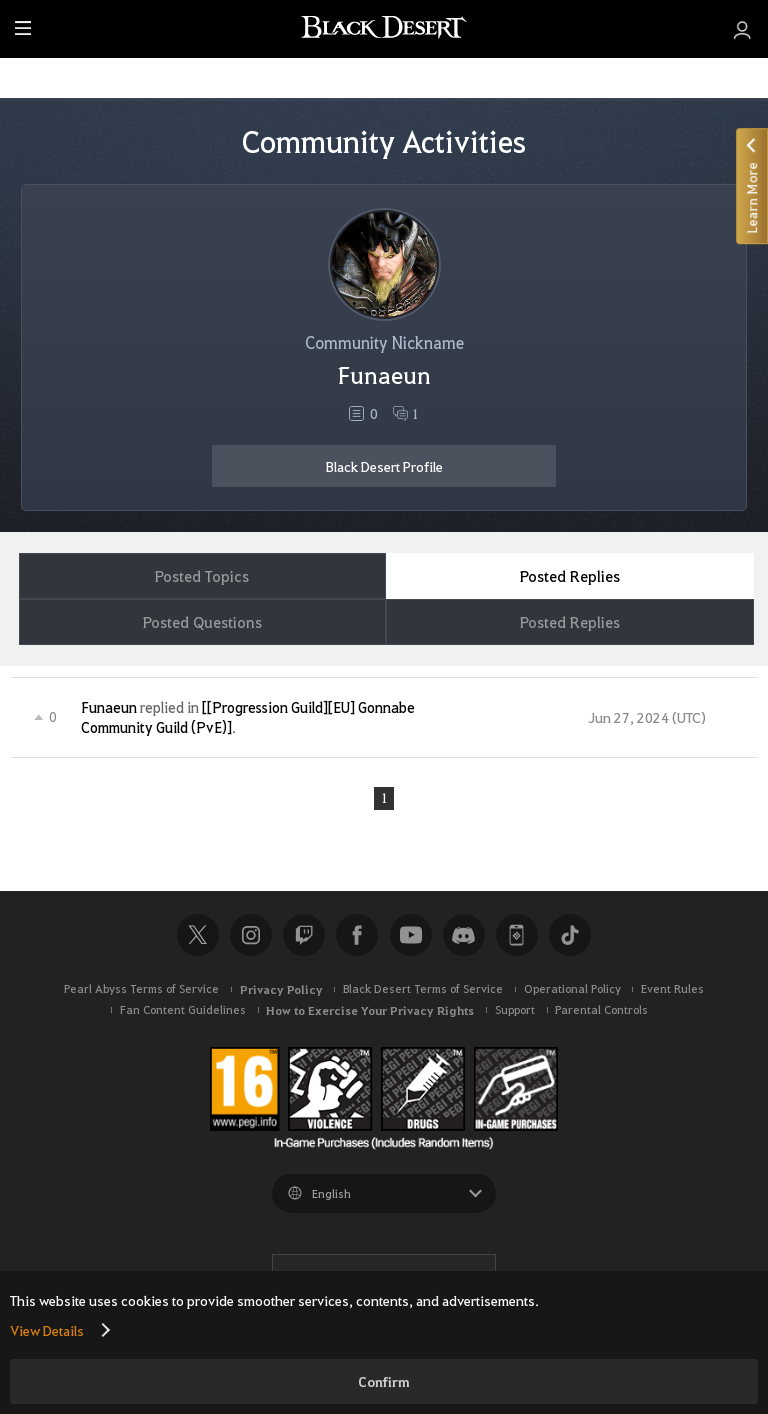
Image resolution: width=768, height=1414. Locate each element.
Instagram (251, 936)
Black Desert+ (517, 936)
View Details (47, 1330)
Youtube (411, 936)
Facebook (357, 936)
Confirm (384, 1381)
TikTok (570, 936)
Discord (464, 936)
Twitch (304, 936)
